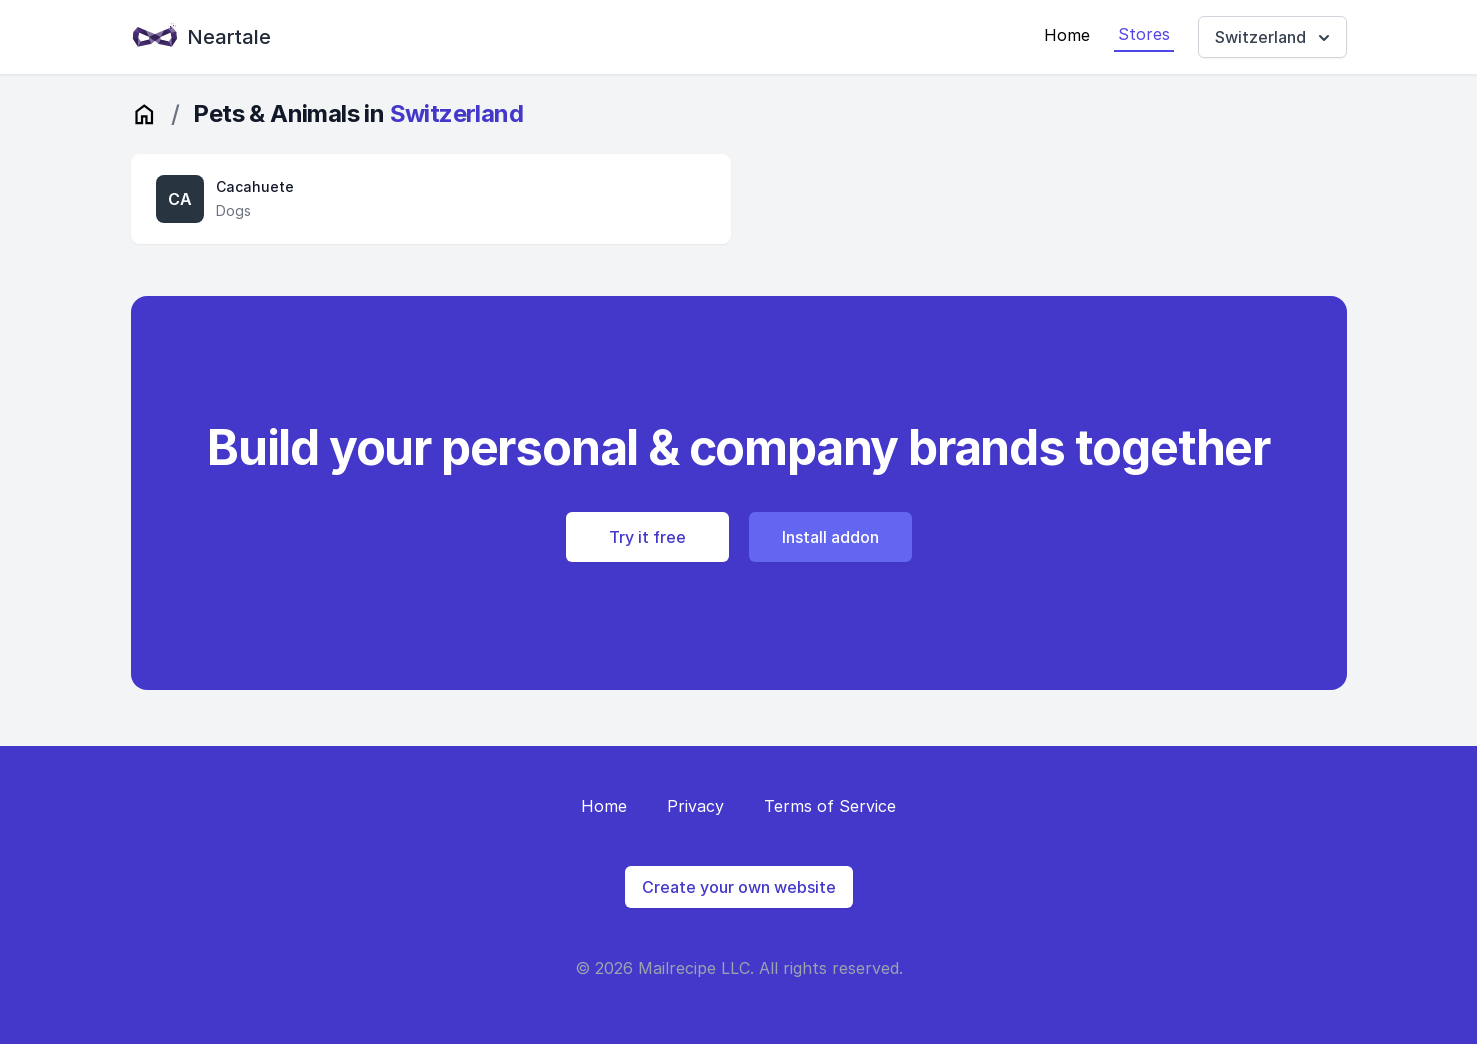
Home (1067, 35)
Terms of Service (830, 806)
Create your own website (739, 887)
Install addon (830, 537)
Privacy (695, 806)
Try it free (647, 537)
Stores (1144, 34)
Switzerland (1274, 37)
